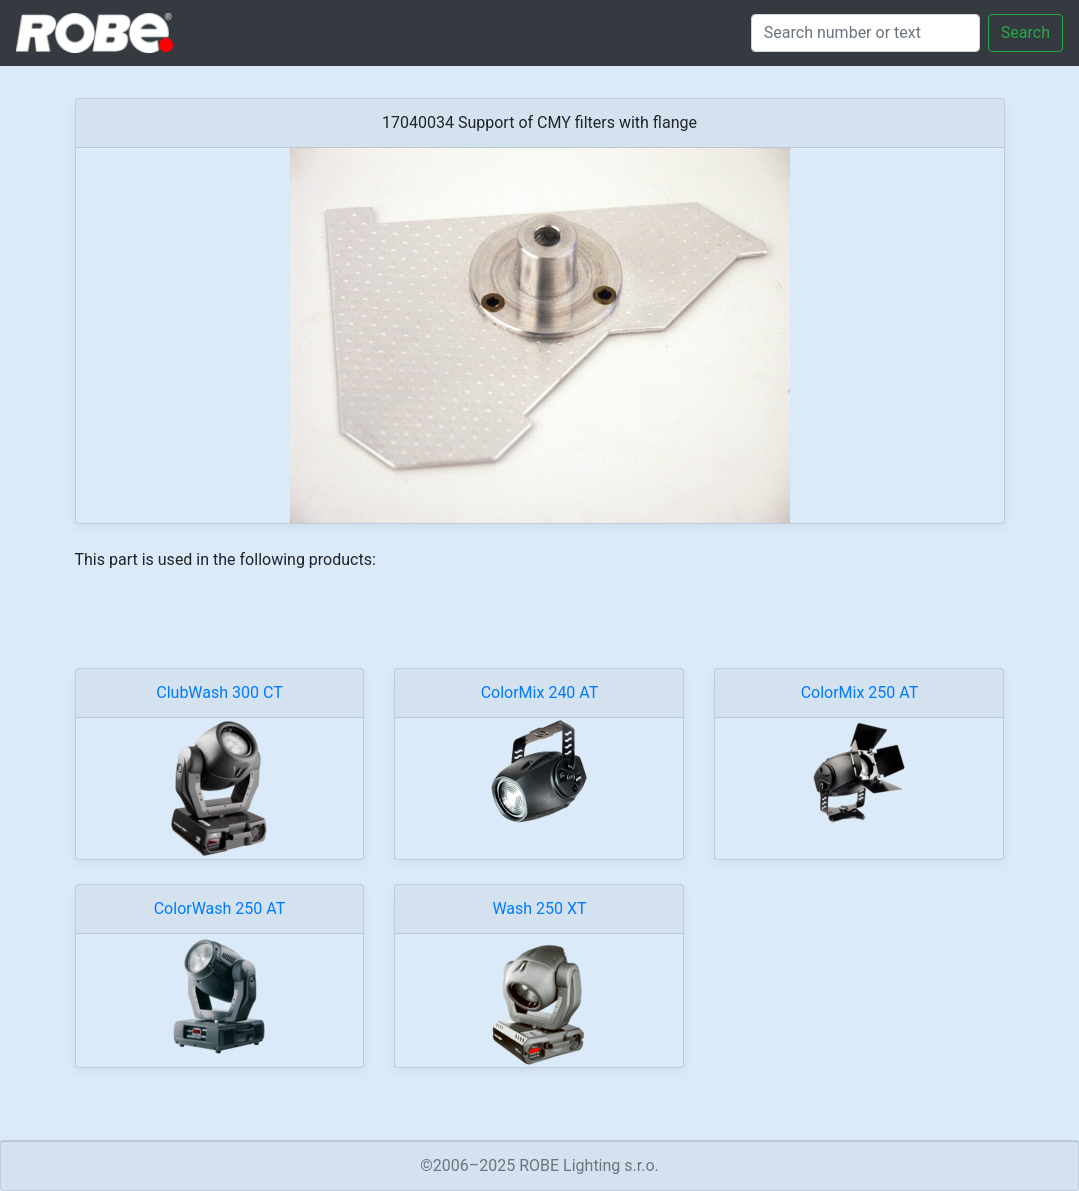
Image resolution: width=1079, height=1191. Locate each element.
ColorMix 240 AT (540, 692)
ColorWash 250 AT (220, 908)
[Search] (865, 33)
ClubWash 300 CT (219, 692)
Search (1025, 32)
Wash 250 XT (539, 908)
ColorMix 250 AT (860, 692)
